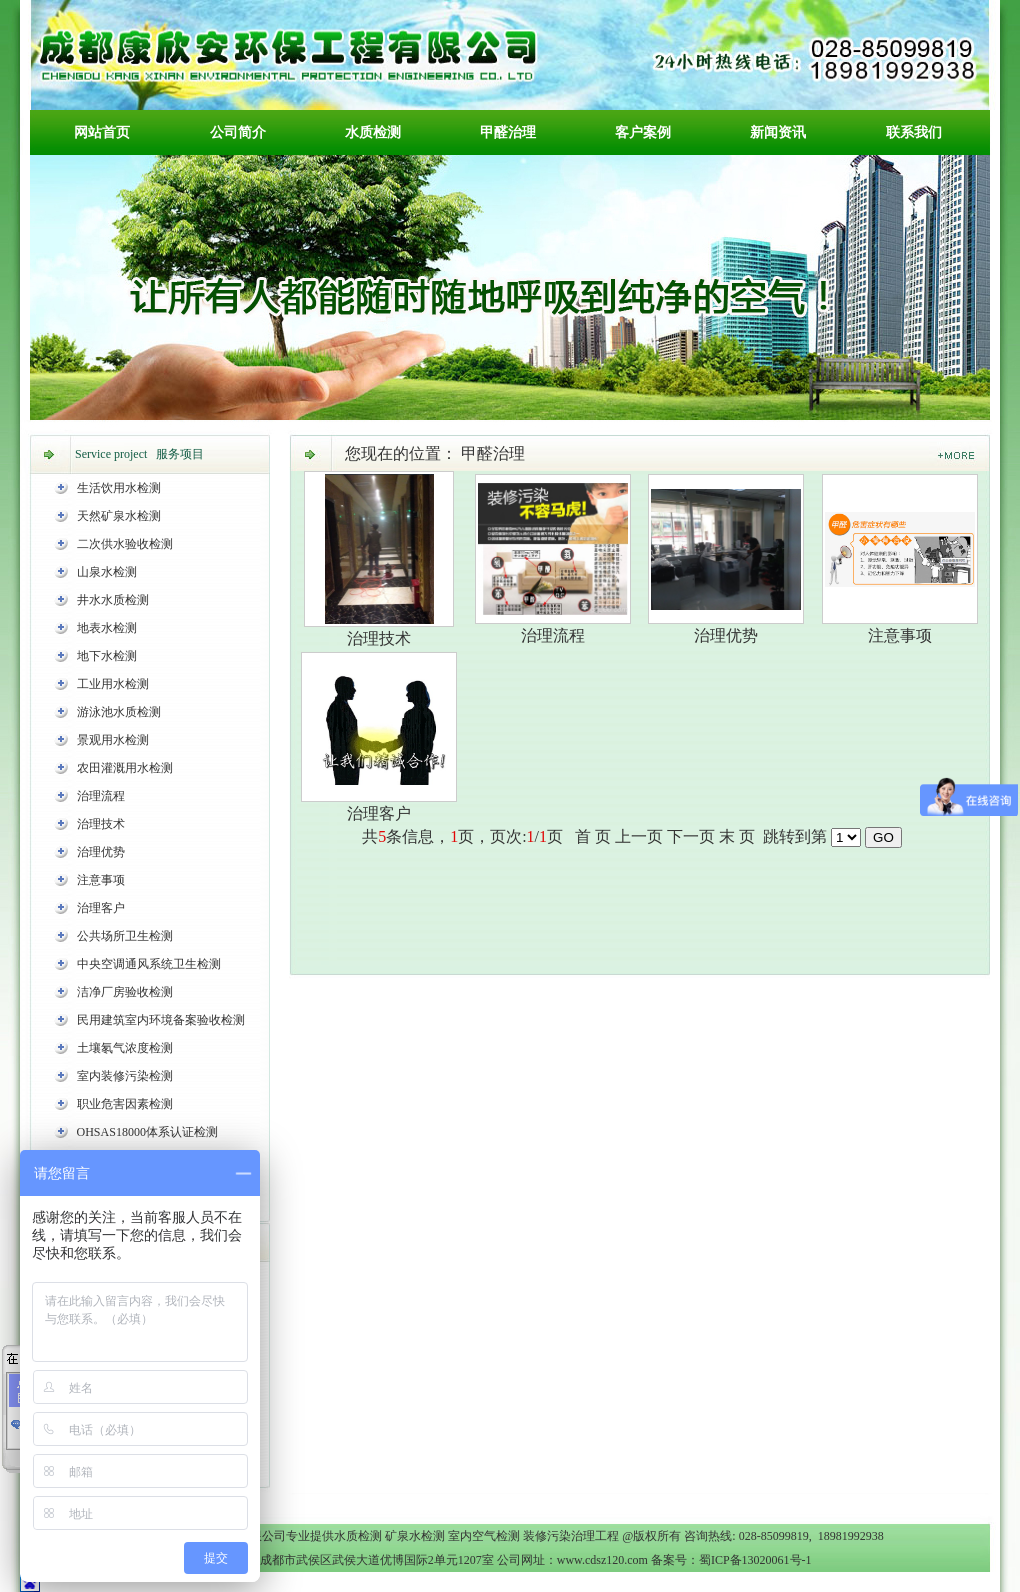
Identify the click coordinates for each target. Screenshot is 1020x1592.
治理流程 (101, 796)
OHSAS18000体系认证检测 (147, 1132)
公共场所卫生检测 (125, 936)
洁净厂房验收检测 (125, 992)
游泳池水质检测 (119, 712)
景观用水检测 (113, 740)
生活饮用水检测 (119, 488)
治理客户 (101, 908)
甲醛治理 (508, 132)
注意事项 (101, 880)
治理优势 (101, 852)
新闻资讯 (778, 132)
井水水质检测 (113, 600)
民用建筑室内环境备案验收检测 (161, 1020)
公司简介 (238, 132)
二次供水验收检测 (125, 544)
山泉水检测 (107, 572)
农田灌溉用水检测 (125, 768)
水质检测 (373, 132)
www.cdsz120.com (602, 1560)
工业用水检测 (113, 684)
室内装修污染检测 (125, 1076)
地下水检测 (107, 656)
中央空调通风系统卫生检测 (149, 964)
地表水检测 (107, 628)
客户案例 (643, 132)
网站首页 (102, 132)
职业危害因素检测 (125, 1104)
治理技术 (101, 824)
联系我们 (914, 132)
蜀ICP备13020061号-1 (755, 1560)
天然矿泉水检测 (119, 516)
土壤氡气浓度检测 (125, 1048)
